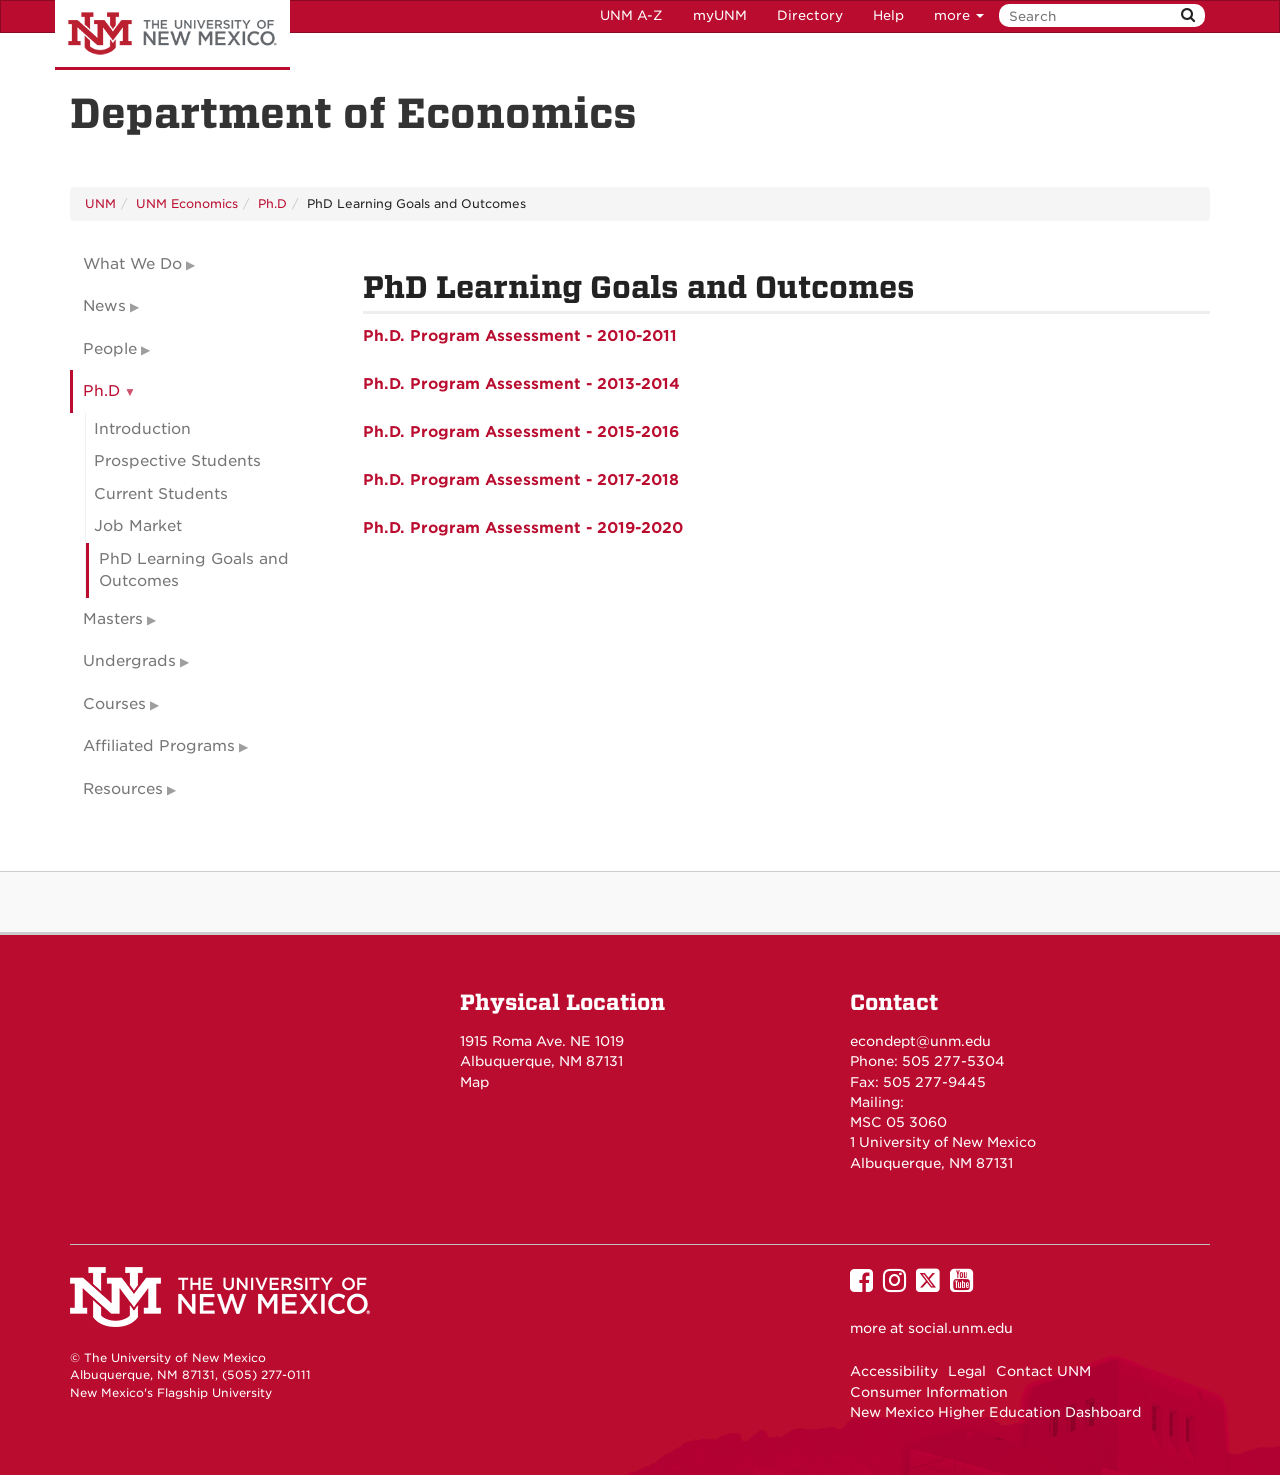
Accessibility (894, 1371)
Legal (967, 1371)
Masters (113, 619)
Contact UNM (1043, 1371)
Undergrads (129, 661)
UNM (100, 203)
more (959, 15)
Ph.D (272, 203)
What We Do (132, 264)
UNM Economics (187, 203)
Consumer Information (929, 1392)
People (110, 349)
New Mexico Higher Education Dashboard (995, 1412)
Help (888, 15)
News (104, 306)
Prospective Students (177, 461)
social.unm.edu (960, 1328)
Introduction (142, 429)
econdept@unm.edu (920, 1041)
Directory (810, 15)
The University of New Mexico (172, 35)
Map (474, 1082)
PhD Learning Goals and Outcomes (194, 570)
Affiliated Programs (159, 746)
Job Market (138, 526)
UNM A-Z (631, 15)
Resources (123, 789)
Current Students (161, 494)
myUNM (720, 15)
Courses (114, 704)
